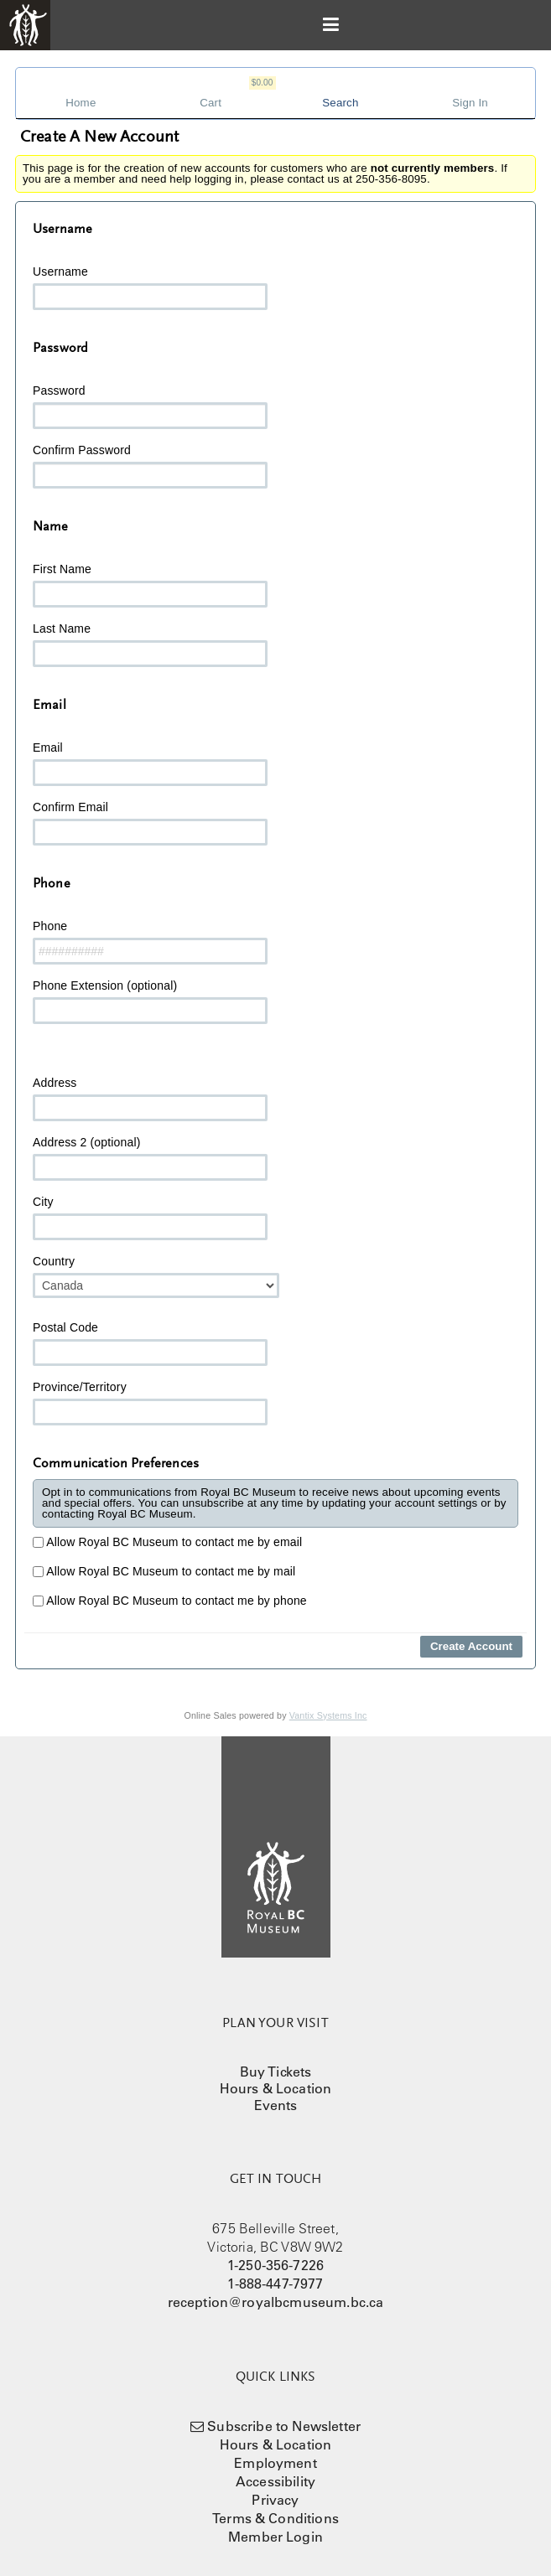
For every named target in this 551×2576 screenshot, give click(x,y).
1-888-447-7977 (275, 2283)
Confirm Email (150, 823)
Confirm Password (150, 466)
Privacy (275, 2499)
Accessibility (275, 2481)
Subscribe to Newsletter (284, 2426)
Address (150, 1098)
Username (150, 287)
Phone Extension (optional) (150, 1001)
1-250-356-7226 (275, 2265)
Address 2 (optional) (150, 1158)
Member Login (275, 2536)
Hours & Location (276, 2088)
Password (150, 406)
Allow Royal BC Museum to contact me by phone (170, 1600)
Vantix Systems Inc (328, 1715)
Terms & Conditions (275, 2518)
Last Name (150, 644)
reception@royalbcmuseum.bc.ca (276, 2302)
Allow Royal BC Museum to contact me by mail (164, 1571)
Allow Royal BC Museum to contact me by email (167, 1542)
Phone (150, 942)
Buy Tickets (276, 2071)
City (150, 1217)
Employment (275, 2462)
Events (276, 2105)
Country (156, 1276)
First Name (150, 585)
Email (150, 763)
